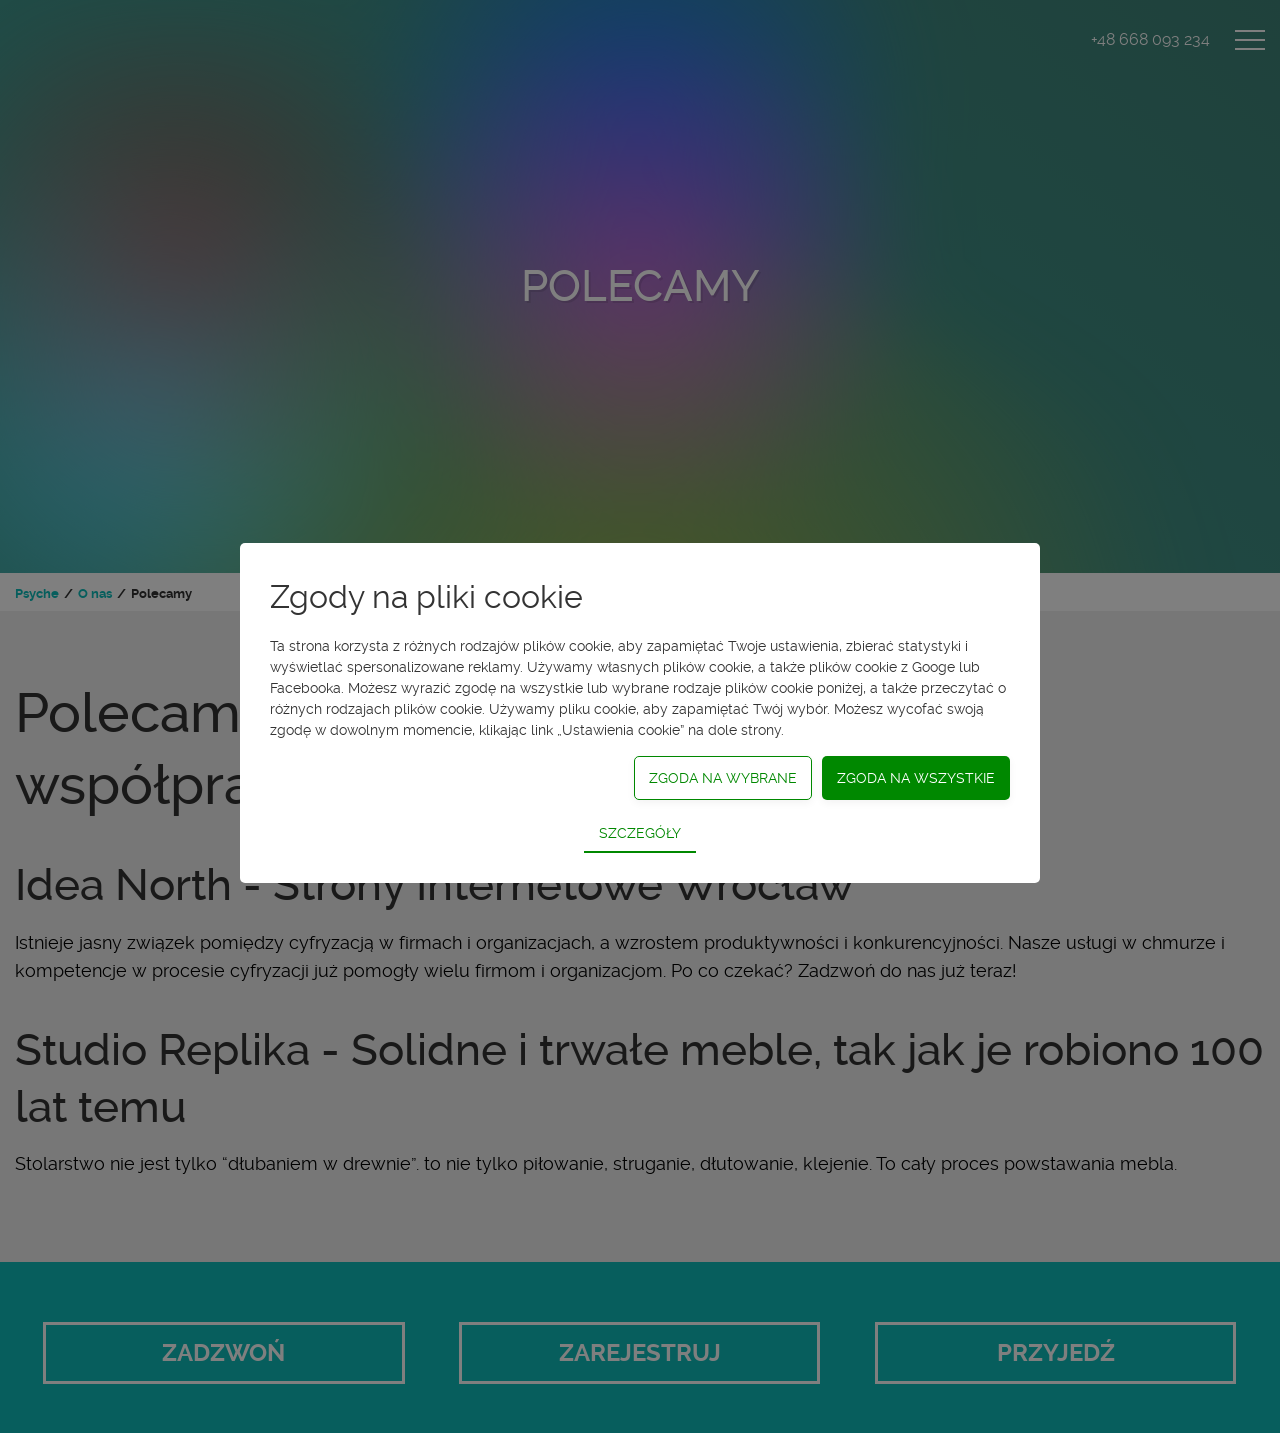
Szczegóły (640, 833)
